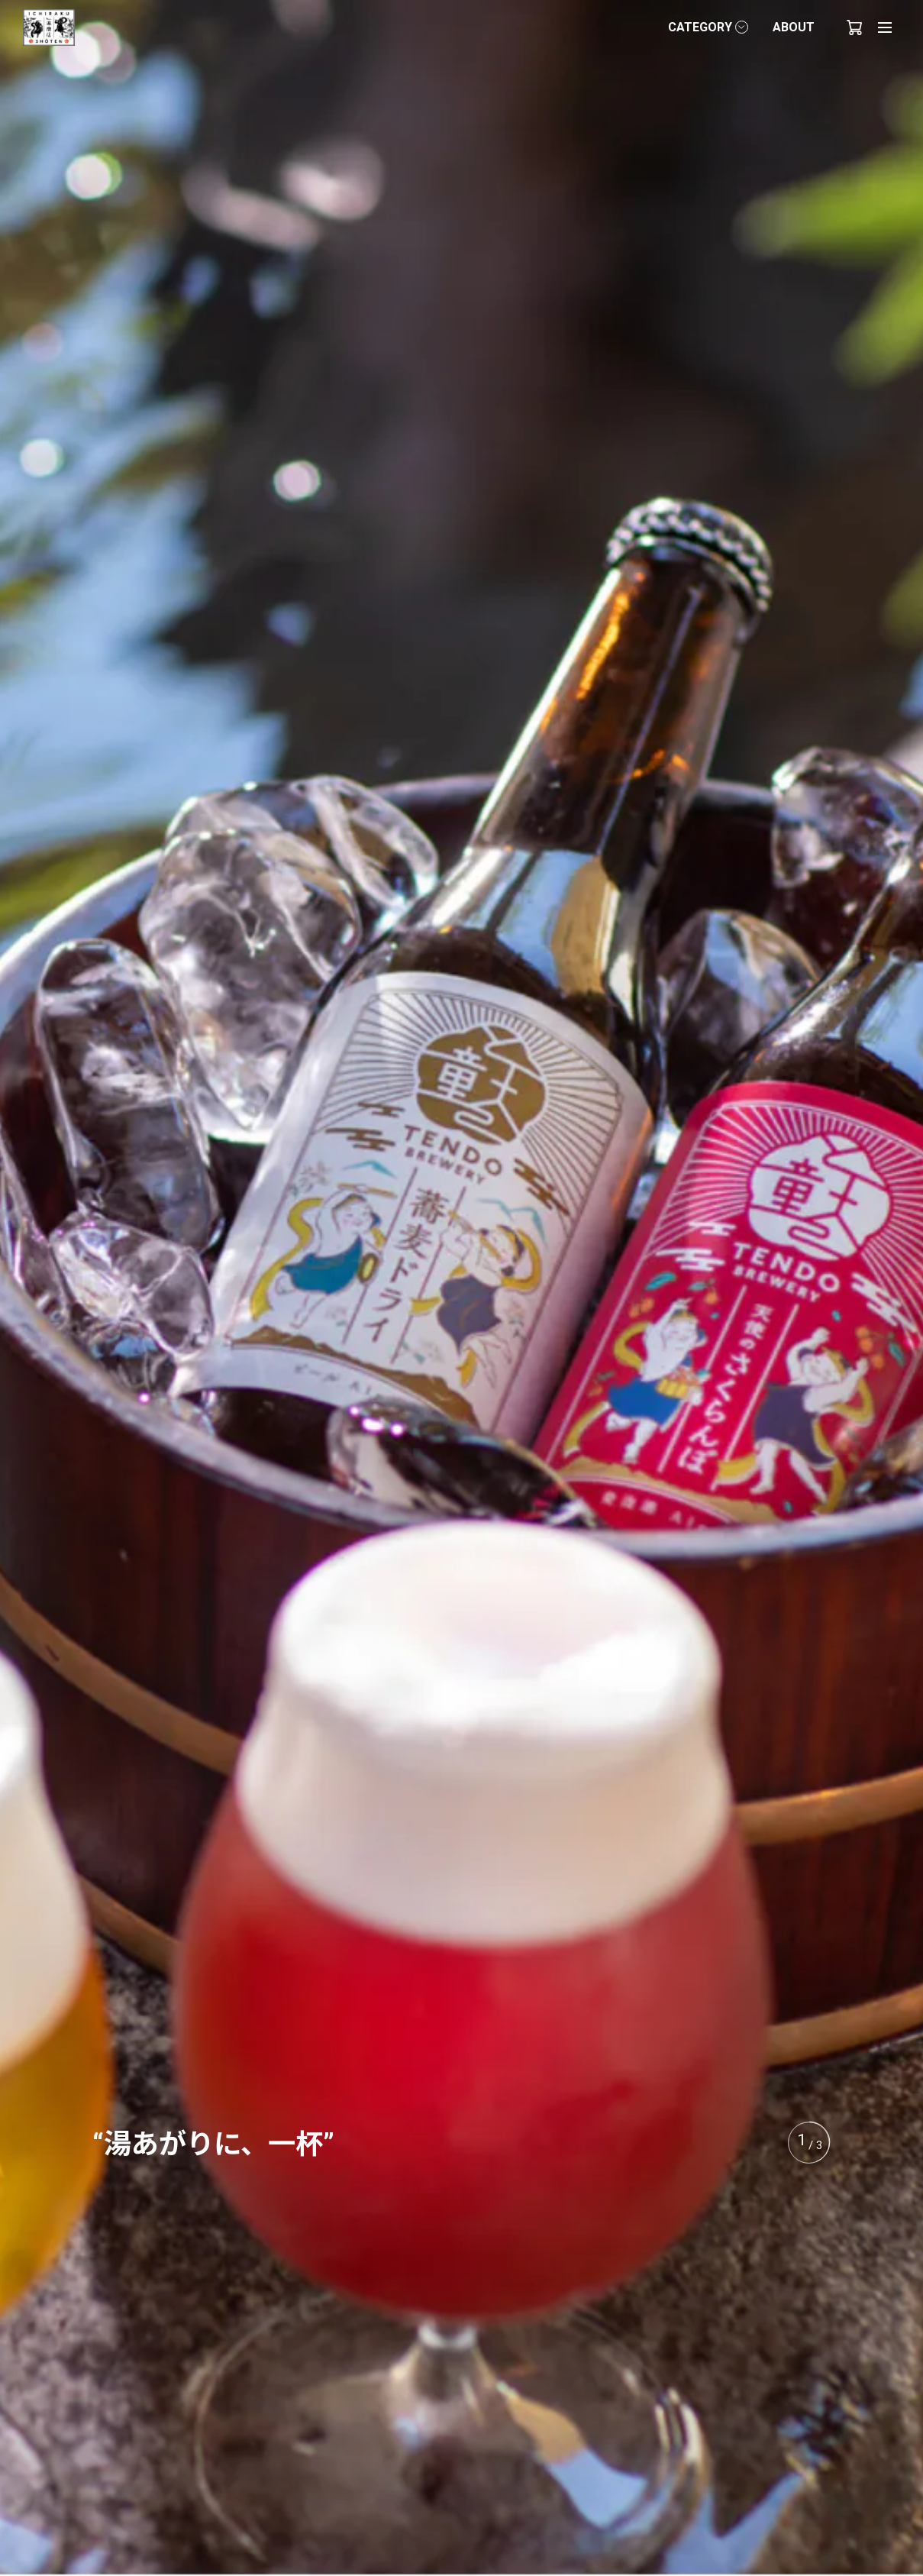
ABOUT (794, 27)
